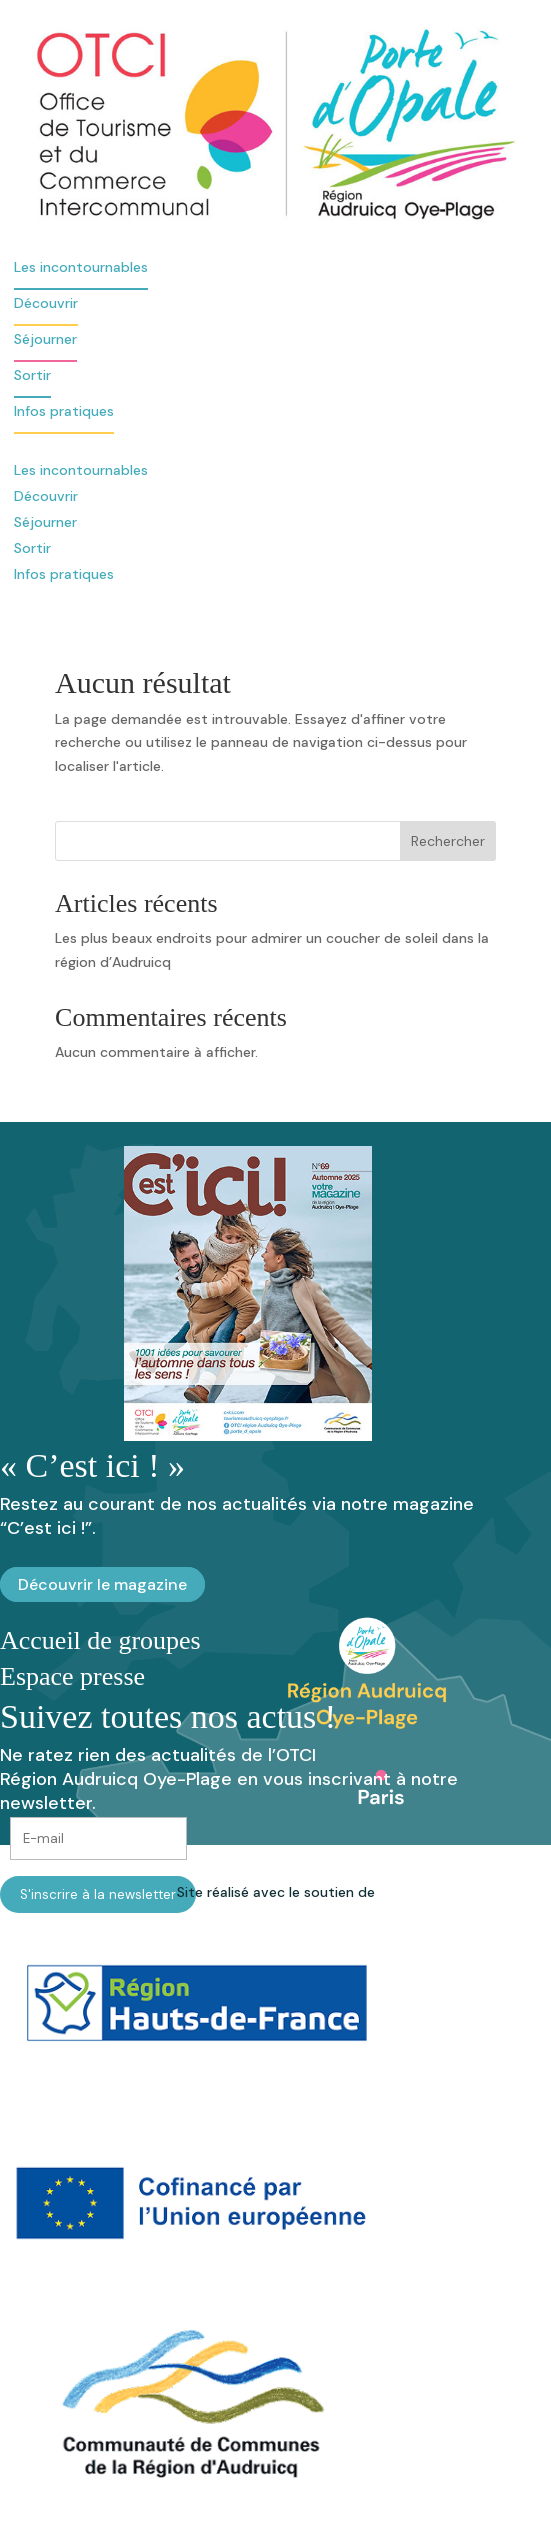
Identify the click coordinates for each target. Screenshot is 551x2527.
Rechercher (448, 841)
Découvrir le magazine (102, 1584)
